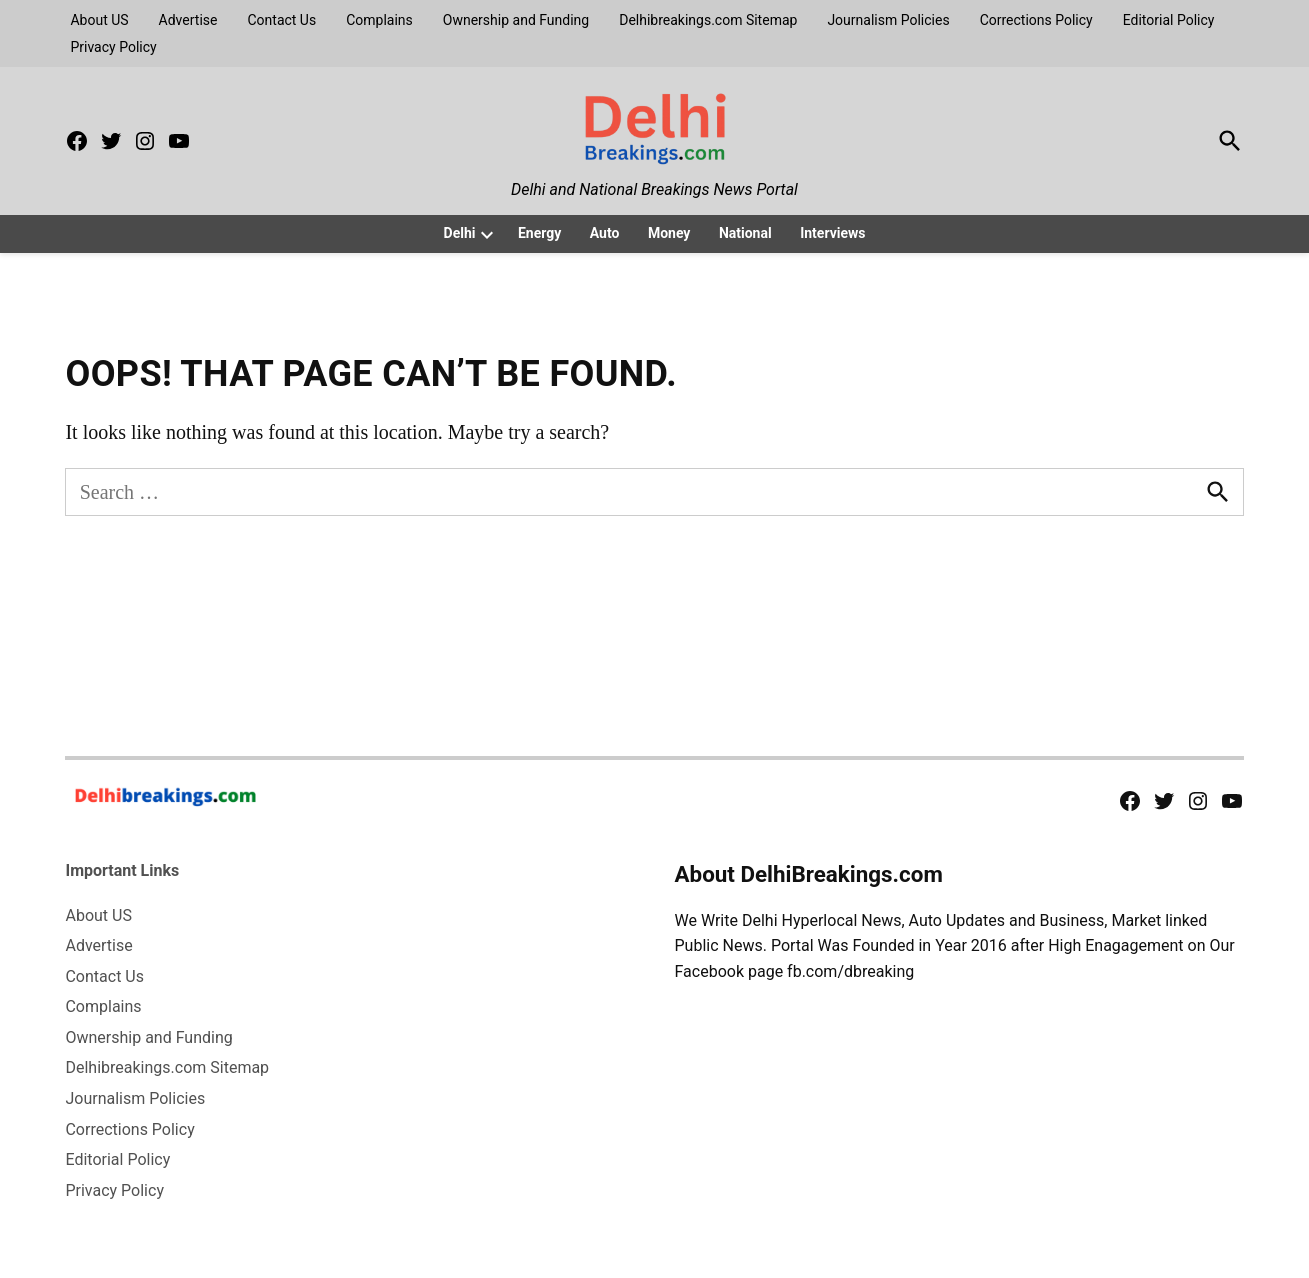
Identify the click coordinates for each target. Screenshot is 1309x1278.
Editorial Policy (1169, 20)
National (745, 233)
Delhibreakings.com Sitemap (708, 20)
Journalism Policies (888, 20)
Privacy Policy (113, 47)
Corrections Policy (1036, 20)
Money (669, 233)
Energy (539, 233)
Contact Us (281, 20)
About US (99, 20)
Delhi (460, 233)
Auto (605, 233)
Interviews (832, 233)
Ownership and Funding (516, 20)
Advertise (188, 20)
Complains (379, 20)
